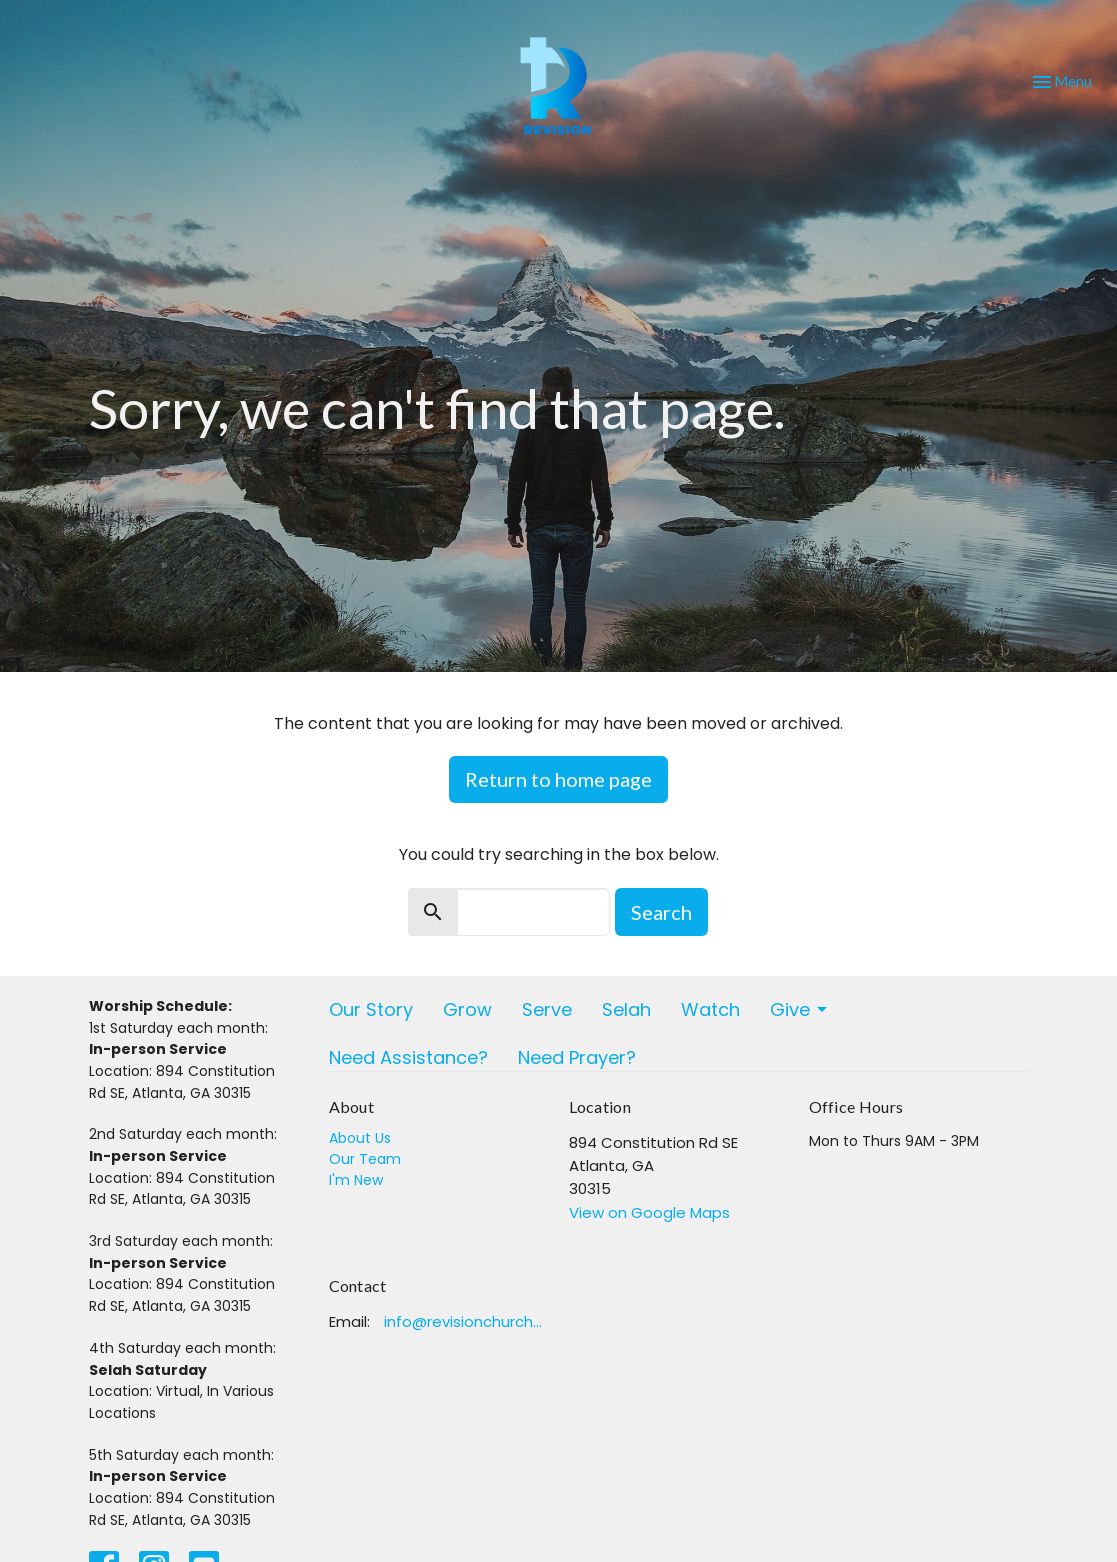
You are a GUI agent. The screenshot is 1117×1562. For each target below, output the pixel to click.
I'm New (356, 1180)
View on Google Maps (649, 1212)
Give (800, 1009)
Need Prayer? (577, 1057)
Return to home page (558, 779)
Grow (467, 1009)
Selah (626, 1009)
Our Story (371, 1009)
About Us (360, 1138)
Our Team (365, 1159)
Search (661, 912)
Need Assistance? (408, 1057)
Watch (710, 1009)
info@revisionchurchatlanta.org (466, 1321)
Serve (547, 1009)
